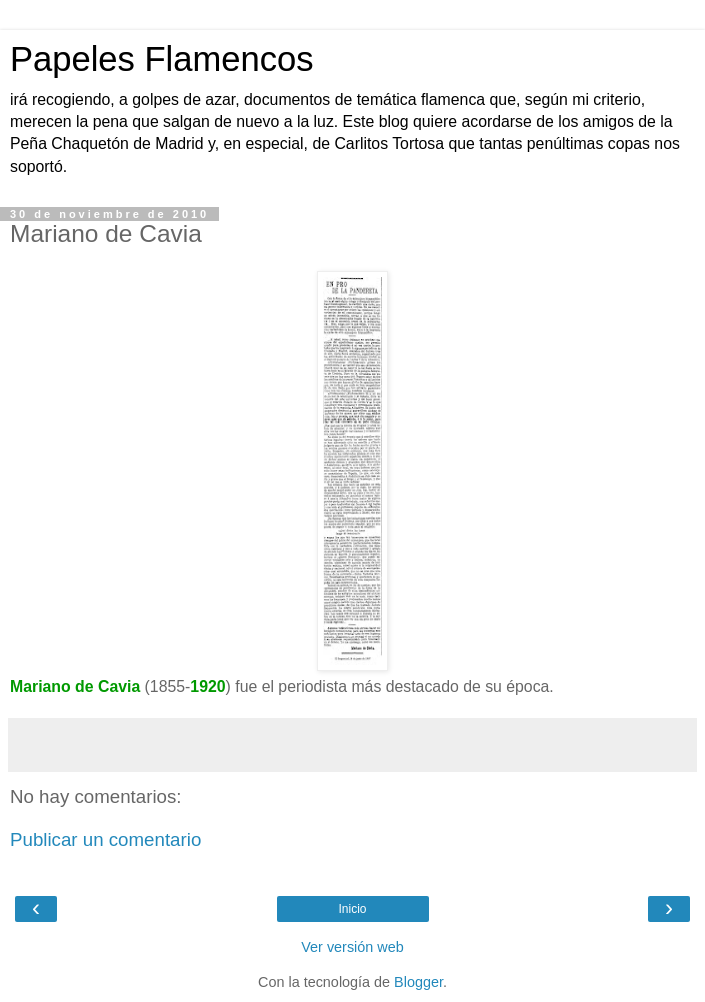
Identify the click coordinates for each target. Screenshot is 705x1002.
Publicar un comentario (105, 839)
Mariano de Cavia (75, 686)
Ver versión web (352, 947)
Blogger (418, 982)
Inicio (352, 909)
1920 (207, 686)
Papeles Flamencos (161, 59)
